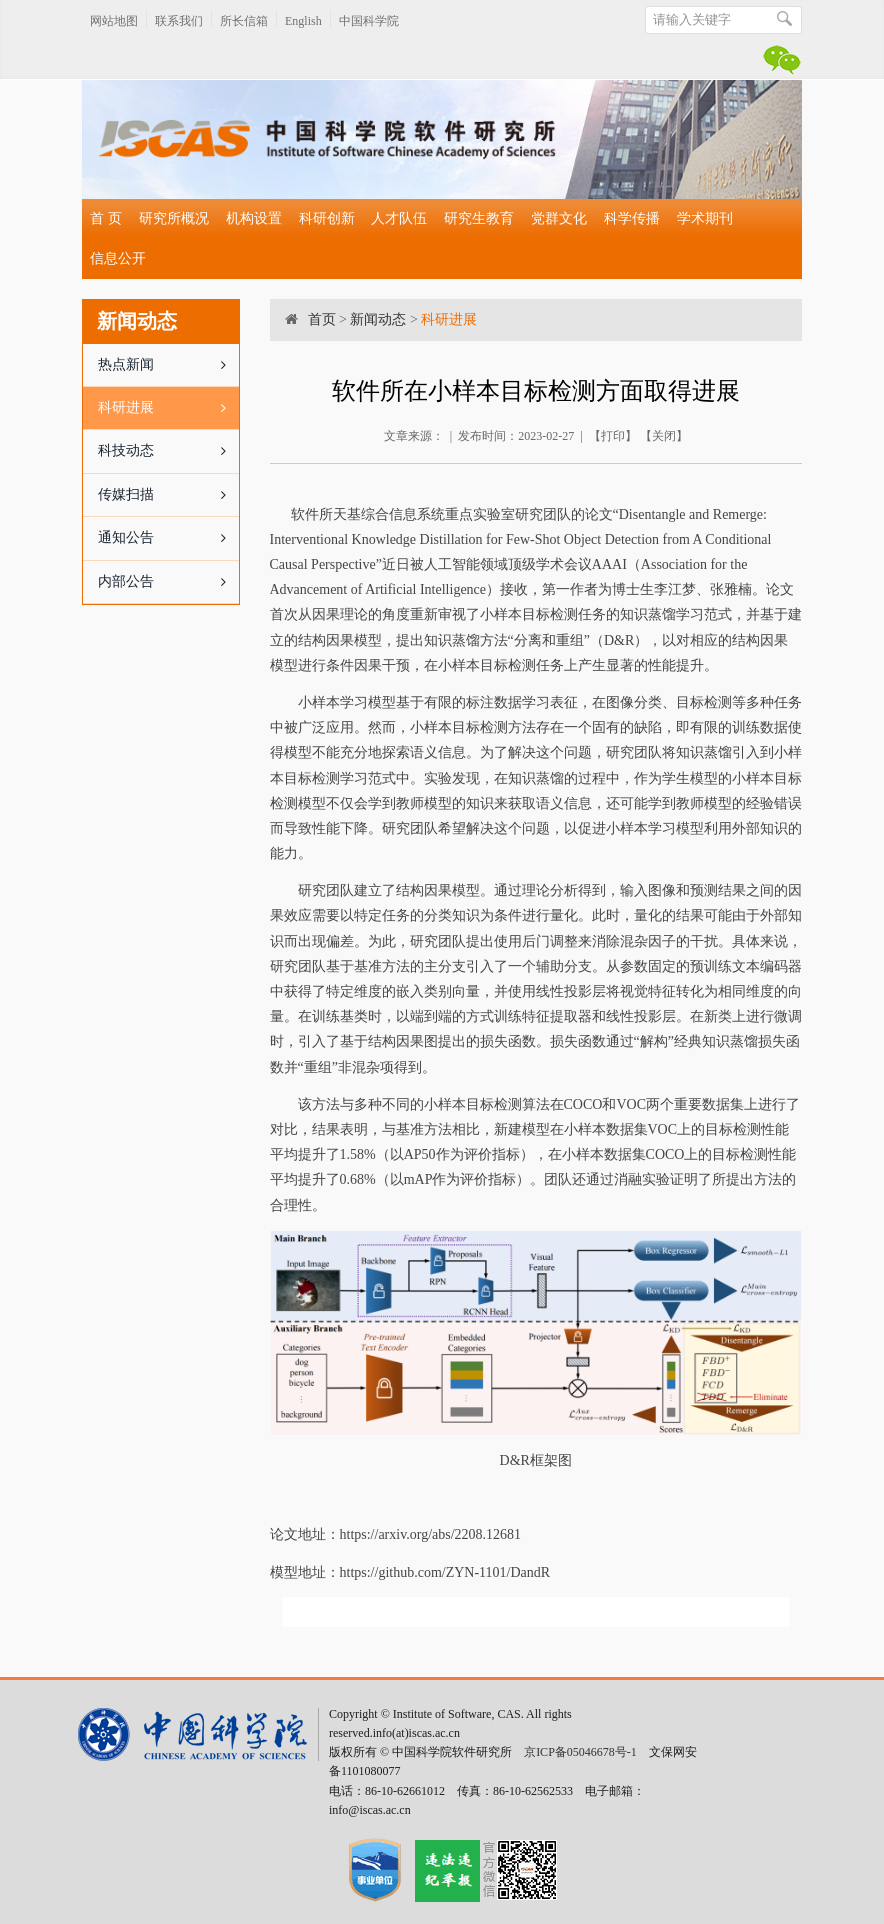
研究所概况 (174, 218)
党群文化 (559, 218)
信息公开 (118, 258)
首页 (322, 319)
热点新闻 (168, 365)
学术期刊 (705, 218)
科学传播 (632, 218)
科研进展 (168, 408)
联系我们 (179, 21)
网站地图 (114, 21)
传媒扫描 (168, 495)
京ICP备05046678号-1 (580, 1752)
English (303, 21)
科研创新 (327, 218)
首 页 (106, 218)
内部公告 (168, 582)
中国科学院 (369, 21)
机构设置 (254, 218)
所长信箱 (244, 21)
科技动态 (168, 451)
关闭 (664, 436)
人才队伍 (399, 218)
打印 (613, 436)
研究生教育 (479, 218)
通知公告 (168, 538)
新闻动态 (378, 319)
